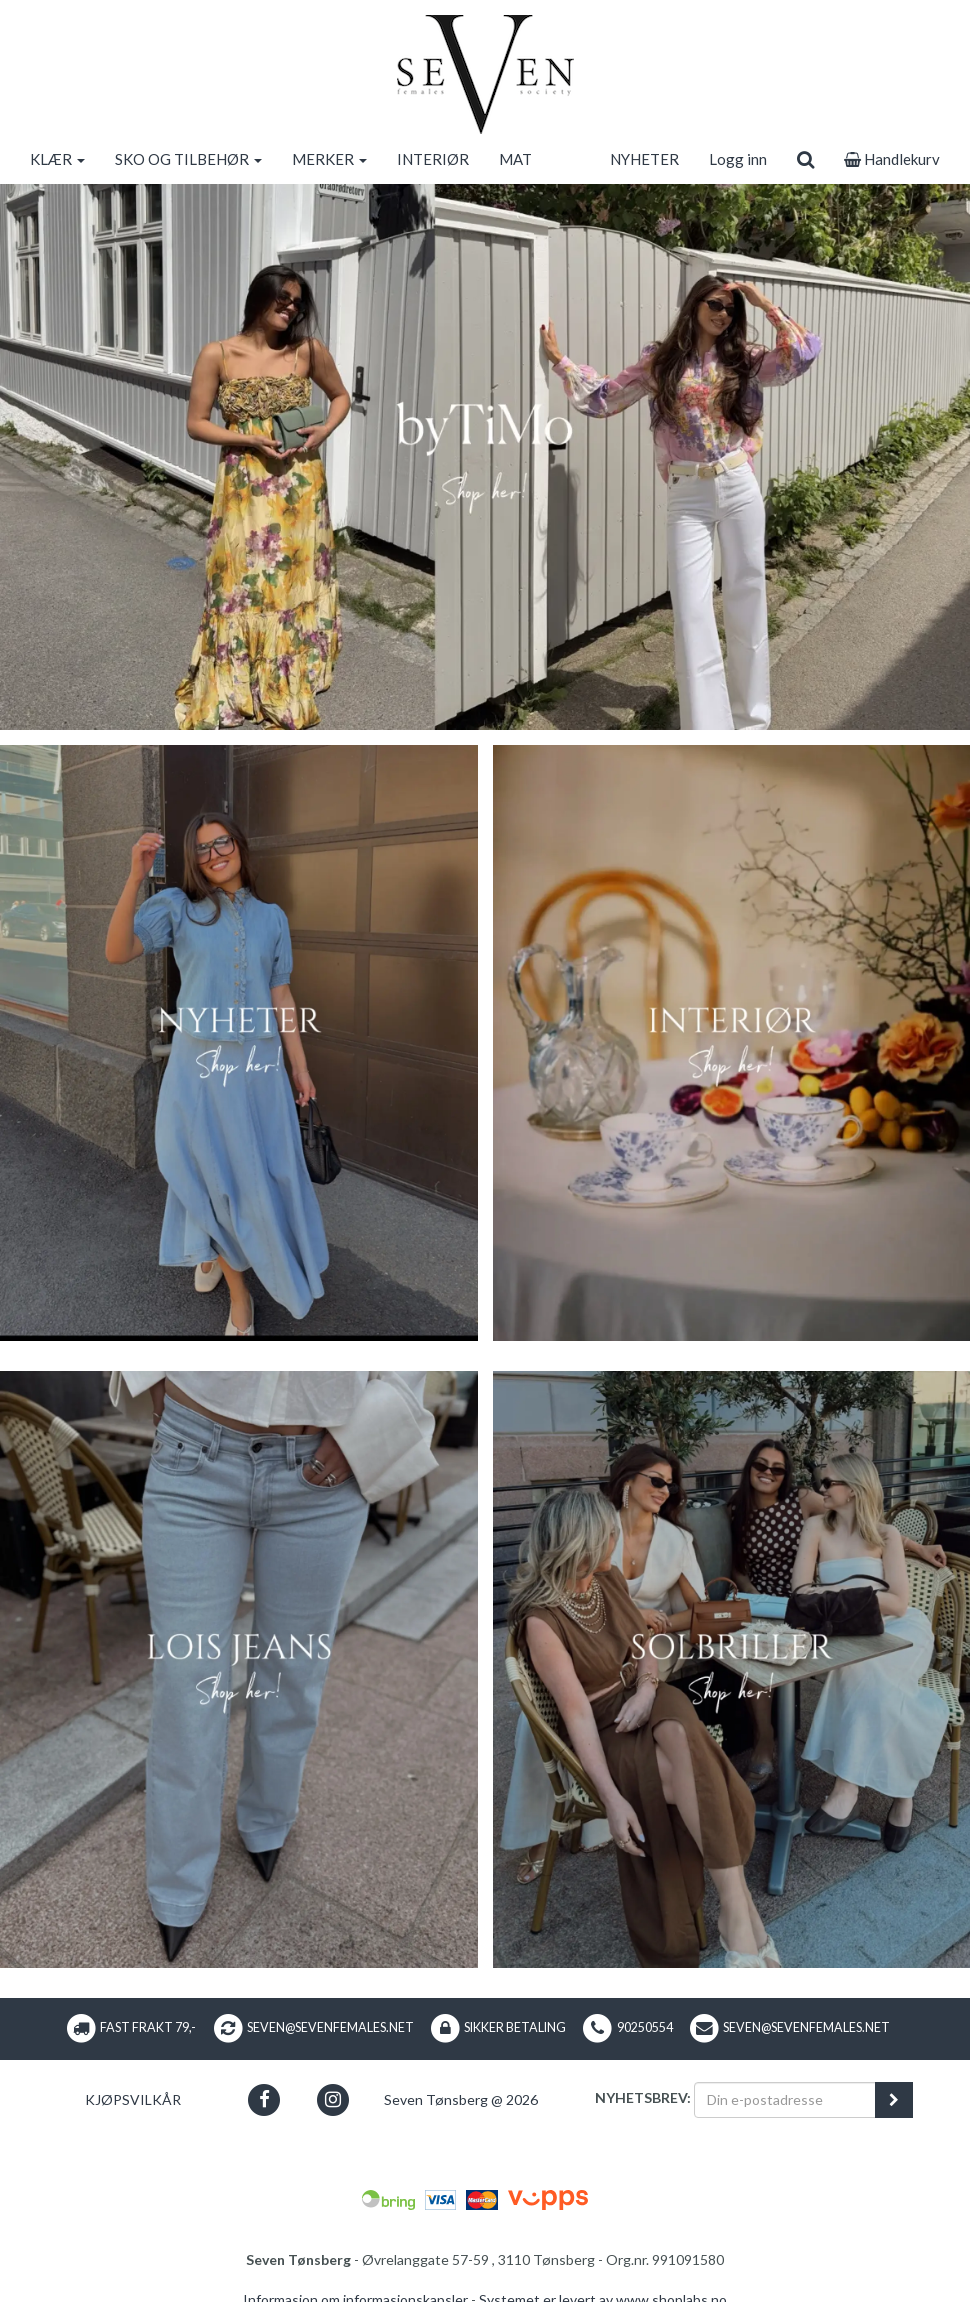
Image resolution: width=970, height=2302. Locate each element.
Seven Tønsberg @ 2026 (461, 2099)
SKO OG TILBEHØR (188, 159)
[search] (805, 159)
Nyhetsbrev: (643, 2097)
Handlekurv (892, 159)
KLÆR (57, 159)
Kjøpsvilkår (133, 2099)
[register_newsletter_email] (894, 2100)
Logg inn (738, 159)
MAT (515, 159)
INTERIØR (433, 159)
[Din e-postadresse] (785, 2100)
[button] (263, 2099)
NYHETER (644, 159)
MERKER (329, 159)
